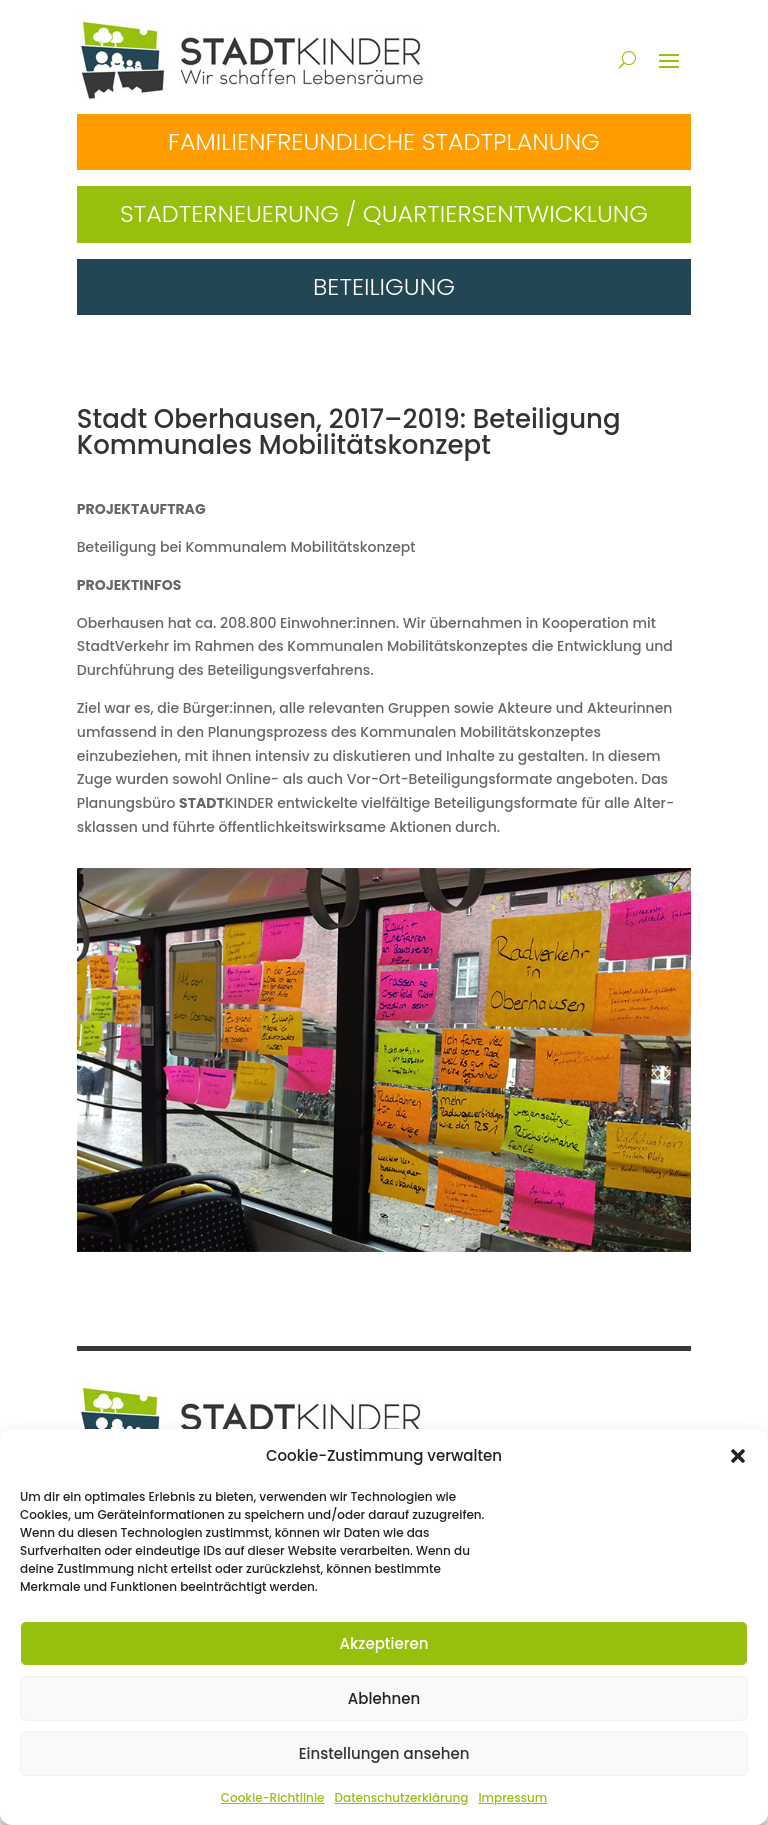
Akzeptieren (384, 1643)
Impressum (512, 1797)
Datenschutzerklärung (401, 1797)
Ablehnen (384, 1698)
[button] (738, 1456)
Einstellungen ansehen (384, 1753)
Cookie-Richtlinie (273, 1797)
